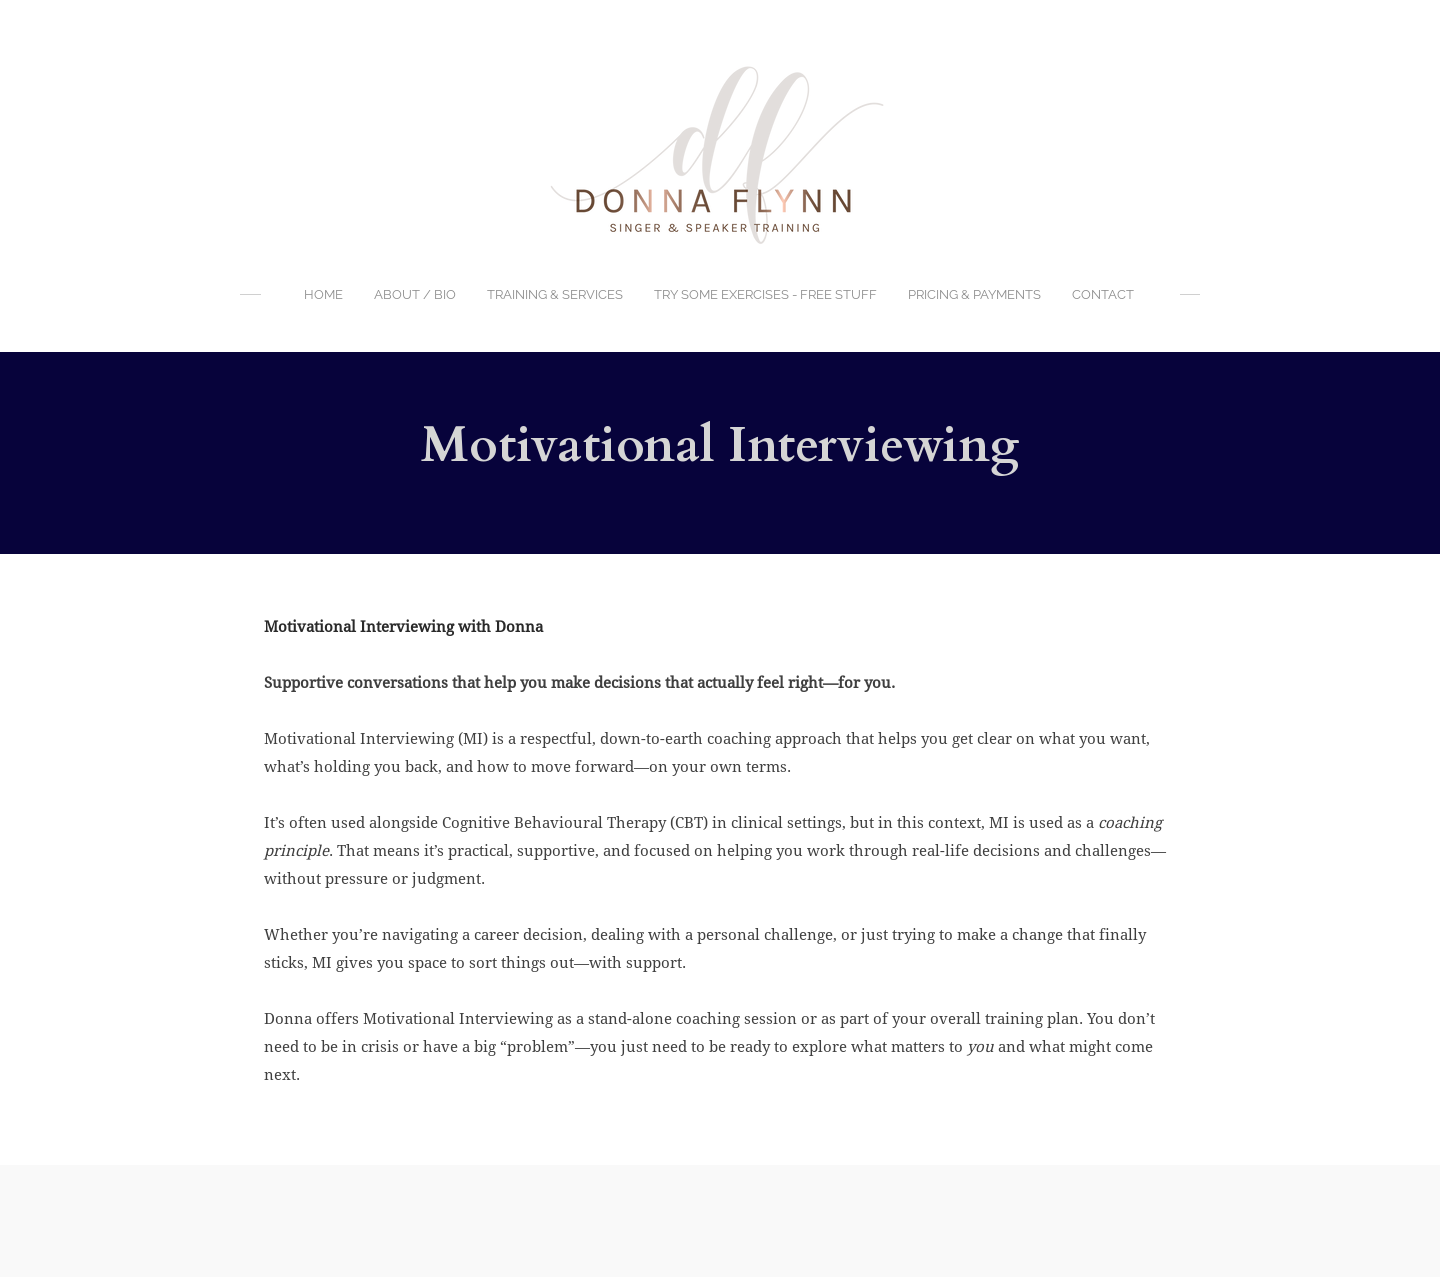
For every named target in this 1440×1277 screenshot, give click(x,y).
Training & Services (555, 294)
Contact (1103, 294)
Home (323, 294)
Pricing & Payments (974, 294)
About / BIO (415, 294)
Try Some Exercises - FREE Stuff (765, 294)
